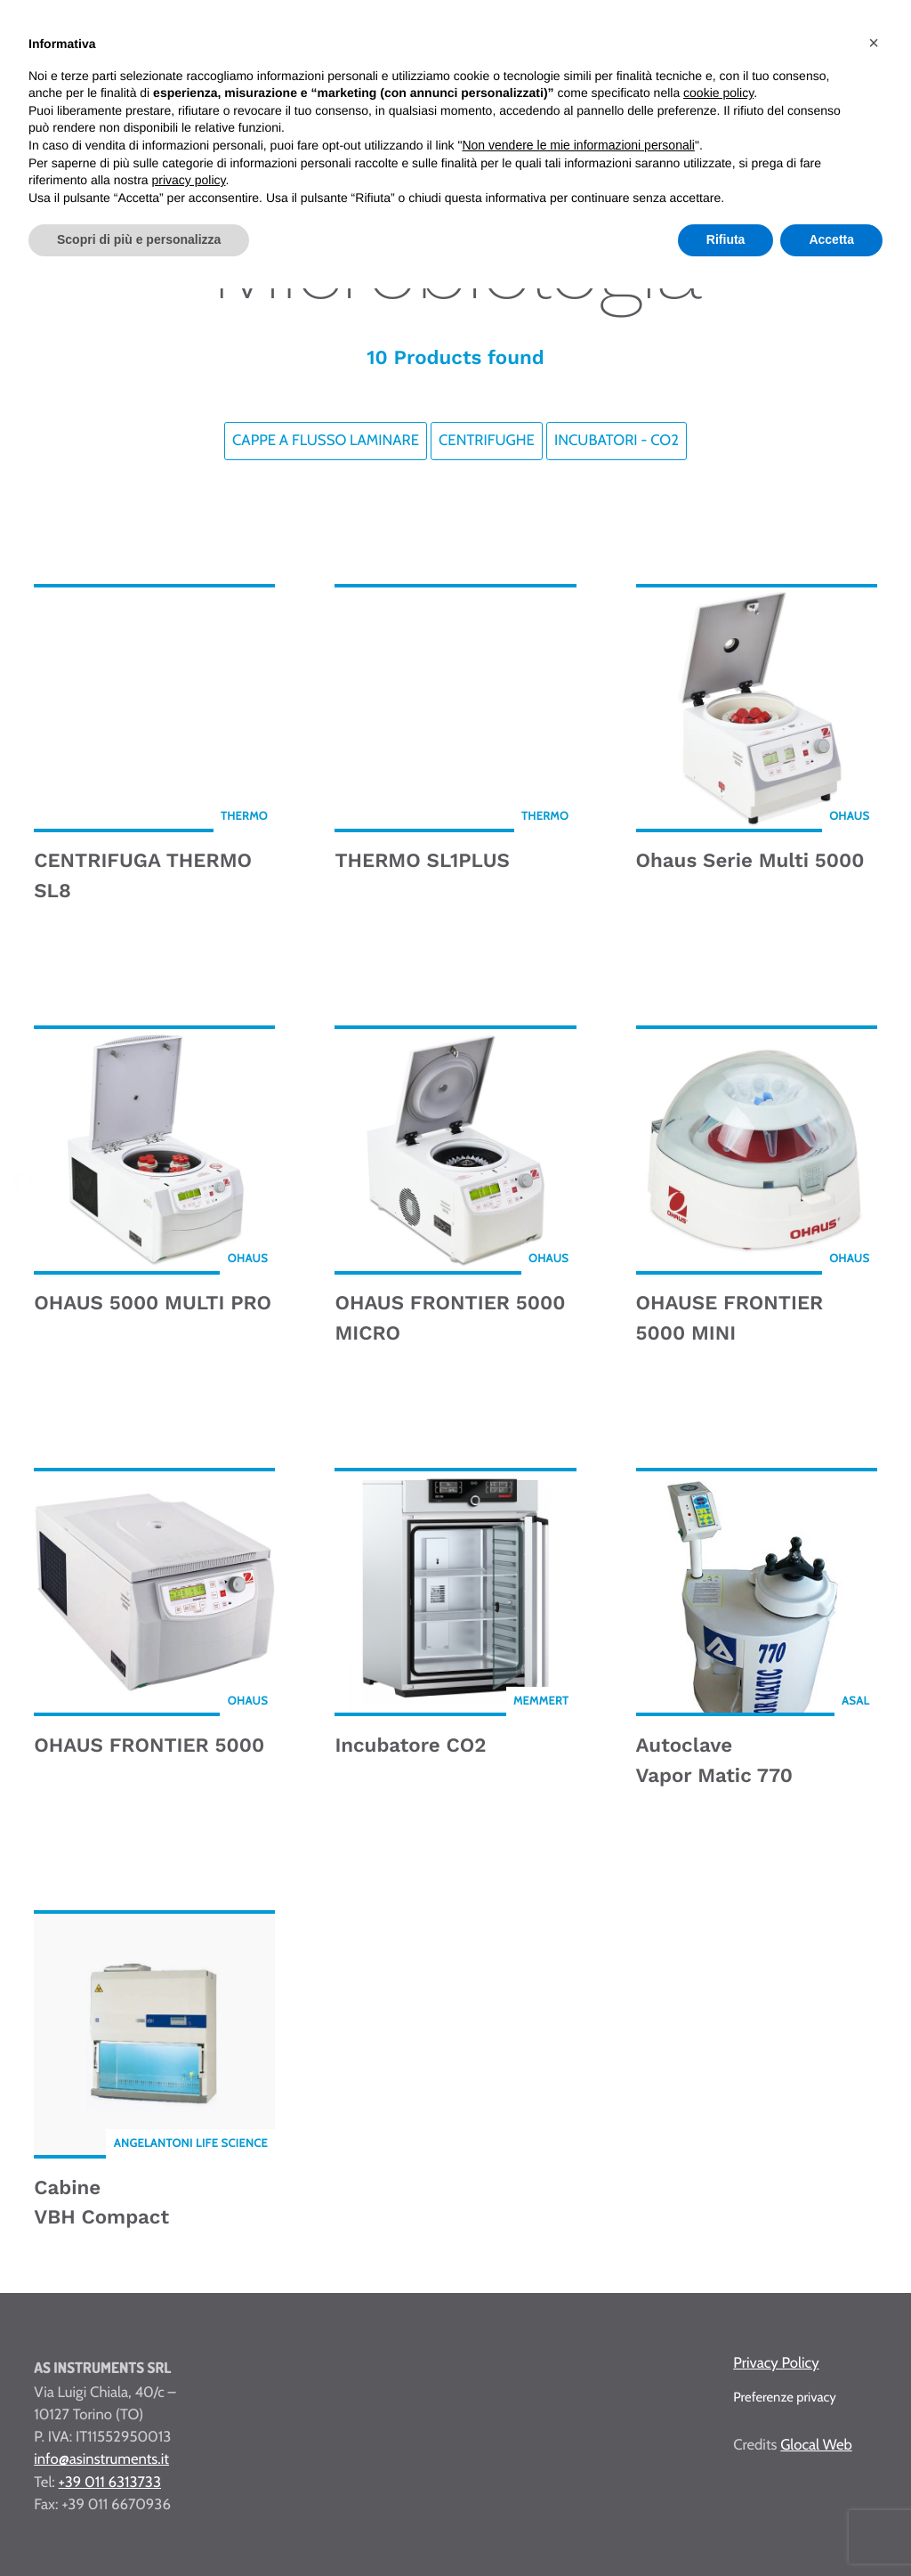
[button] (873, 42)
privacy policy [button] (189, 180)
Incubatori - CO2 (616, 441)
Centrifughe (487, 441)
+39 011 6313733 (110, 2482)
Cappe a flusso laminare (325, 441)
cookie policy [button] (718, 92)
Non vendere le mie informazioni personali (578, 145)
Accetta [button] (831, 239)
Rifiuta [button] (726, 239)
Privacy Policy (775, 2363)
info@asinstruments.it (101, 2459)
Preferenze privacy (784, 2397)
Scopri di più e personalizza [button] (139, 239)
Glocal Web (816, 2445)
